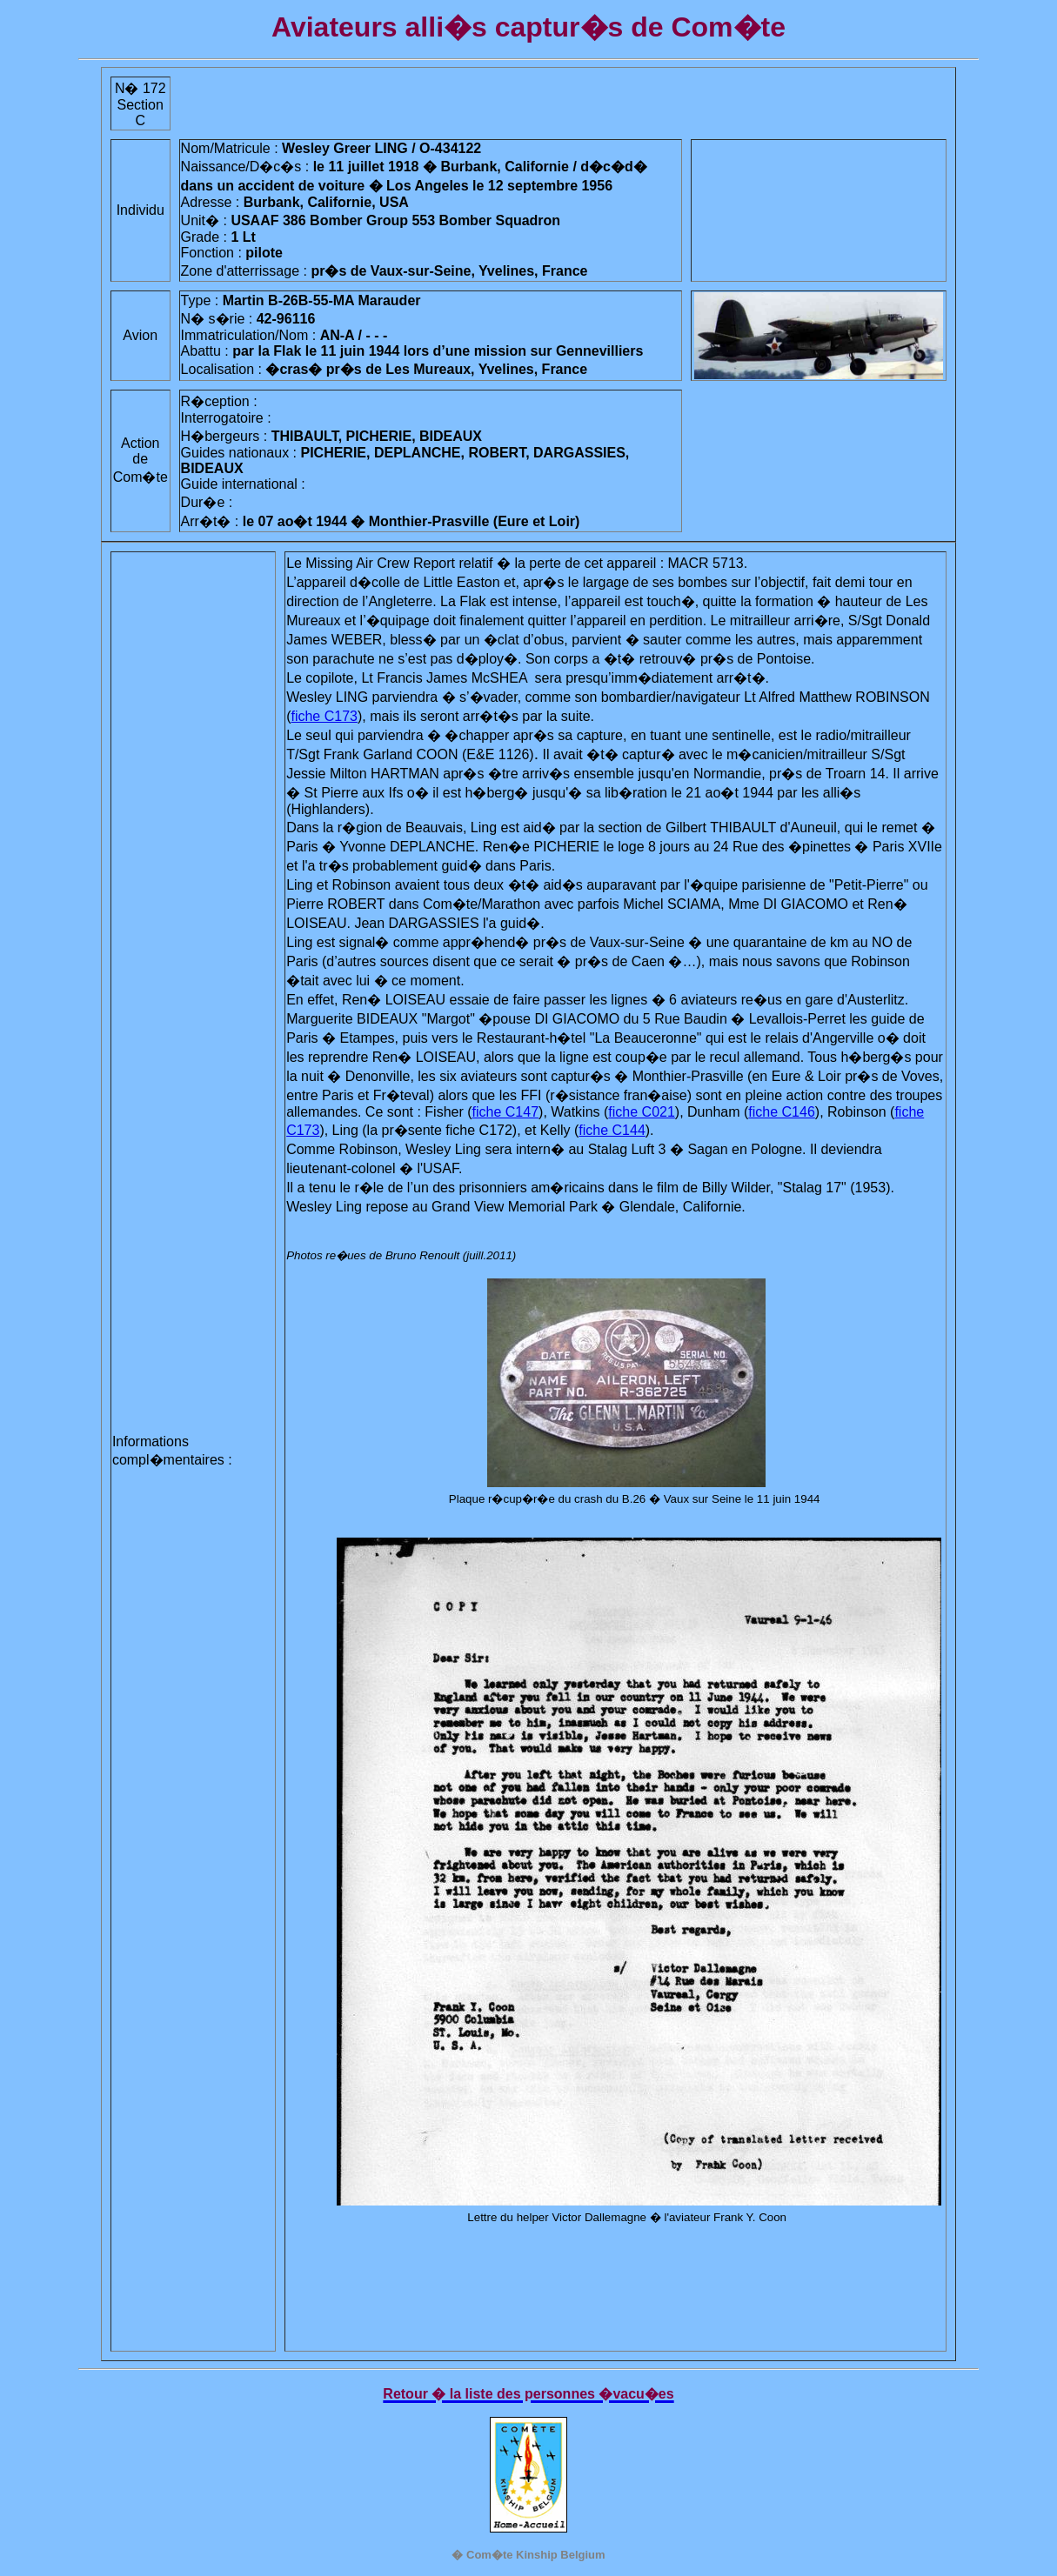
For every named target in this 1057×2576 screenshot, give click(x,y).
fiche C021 (641, 1111)
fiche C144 (612, 1130)
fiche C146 (781, 1111)
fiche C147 (505, 1111)
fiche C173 (324, 716)
